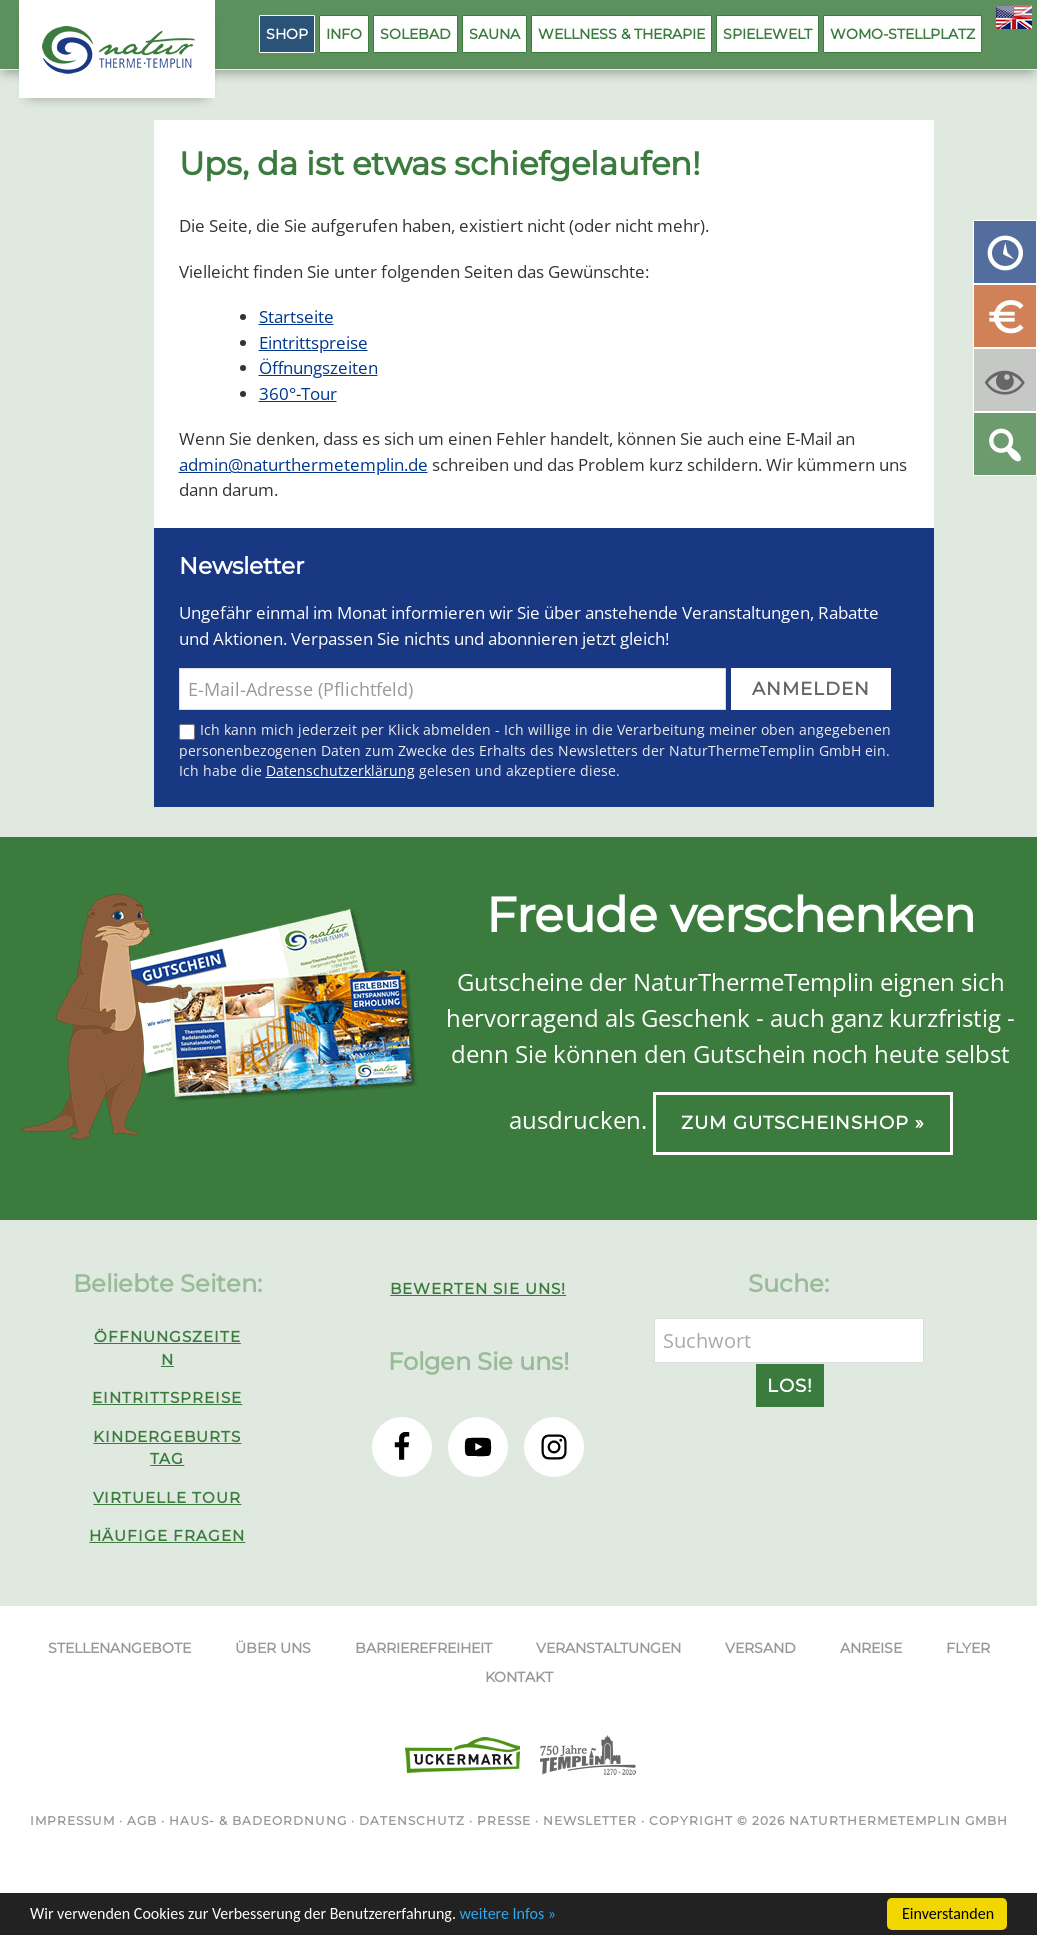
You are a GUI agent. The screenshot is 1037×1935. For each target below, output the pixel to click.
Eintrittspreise (313, 342)
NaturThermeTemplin (107, 50)
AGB (142, 1820)
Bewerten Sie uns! (478, 1288)
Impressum (72, 1820)
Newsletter (590, 1820)
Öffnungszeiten (318, 367)
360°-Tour (298, 393)
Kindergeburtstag (167, 1448)
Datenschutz (412, 1820)
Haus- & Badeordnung (258, 1820)
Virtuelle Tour (167, 1497)
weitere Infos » (508, 1914)
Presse (504, 1820)
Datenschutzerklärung (340, 770)
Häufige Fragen (167, 1535)
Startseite (296, 316)
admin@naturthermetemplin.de (303, 464)
